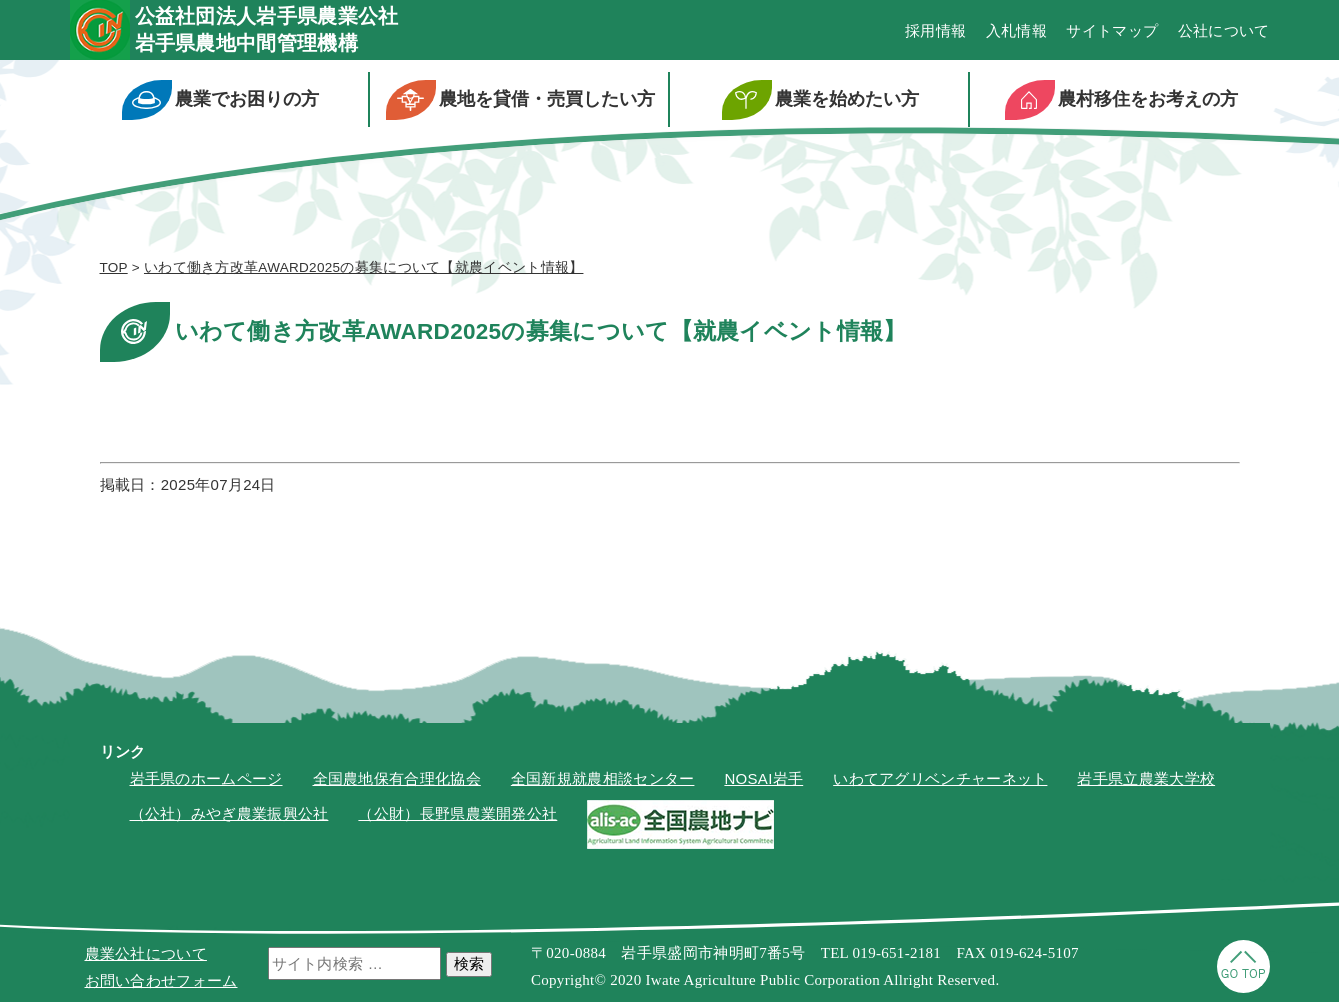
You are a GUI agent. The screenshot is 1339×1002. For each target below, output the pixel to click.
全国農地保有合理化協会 (397, 778)
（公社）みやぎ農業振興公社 (229, 813)
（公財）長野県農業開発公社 (457, 813)
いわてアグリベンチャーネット (940, 778)
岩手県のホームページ (206, 778)
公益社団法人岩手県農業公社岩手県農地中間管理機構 (267, 29)
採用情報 (935, 30)
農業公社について (146, 953)
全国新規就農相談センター (603, 778)
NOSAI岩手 (763, 778)
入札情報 (1016, 30)
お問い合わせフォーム (161, 980)
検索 (469, 963)
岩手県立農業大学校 (1146, 778)
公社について (1224, 30)
